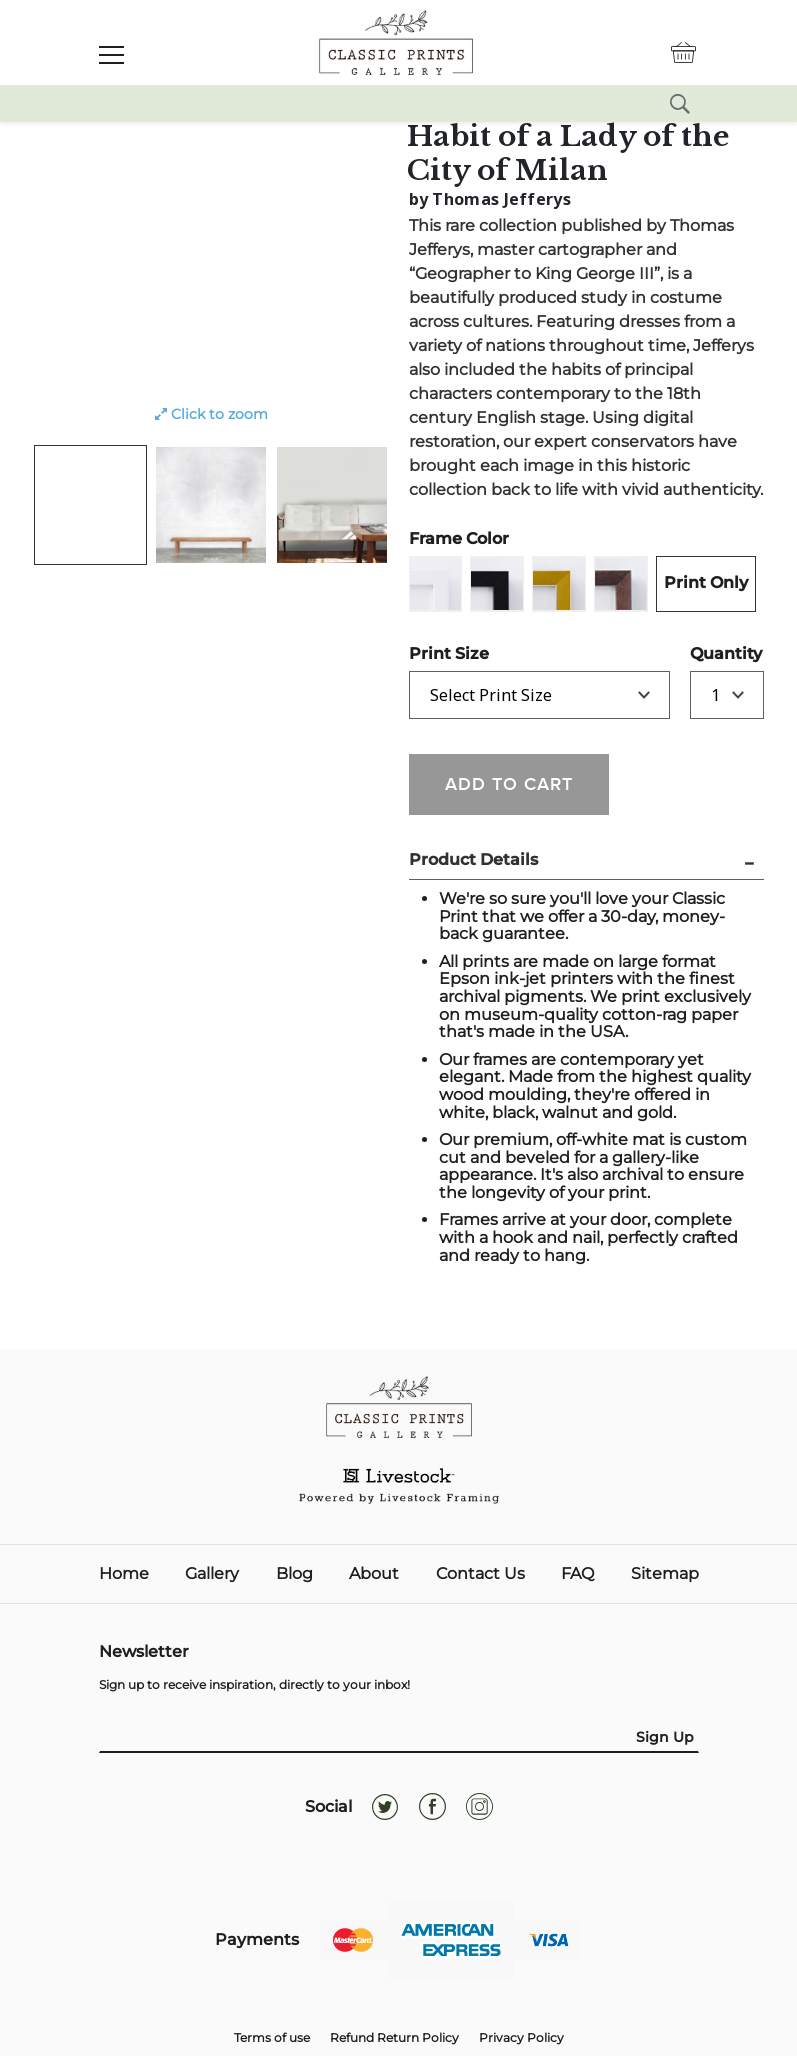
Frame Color (459, 538)
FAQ (577, 1574)
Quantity (697, 653)
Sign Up (665, 1737)
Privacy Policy (521, 2037)
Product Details (473, 859)
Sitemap (665, 1574)
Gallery (212, 1574)
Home (124, 1574)
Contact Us (480, 1574)
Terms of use (272, 2037)
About (374, 1574)
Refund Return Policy (394, 2037)
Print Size (449, 653)
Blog (294, 1574)
